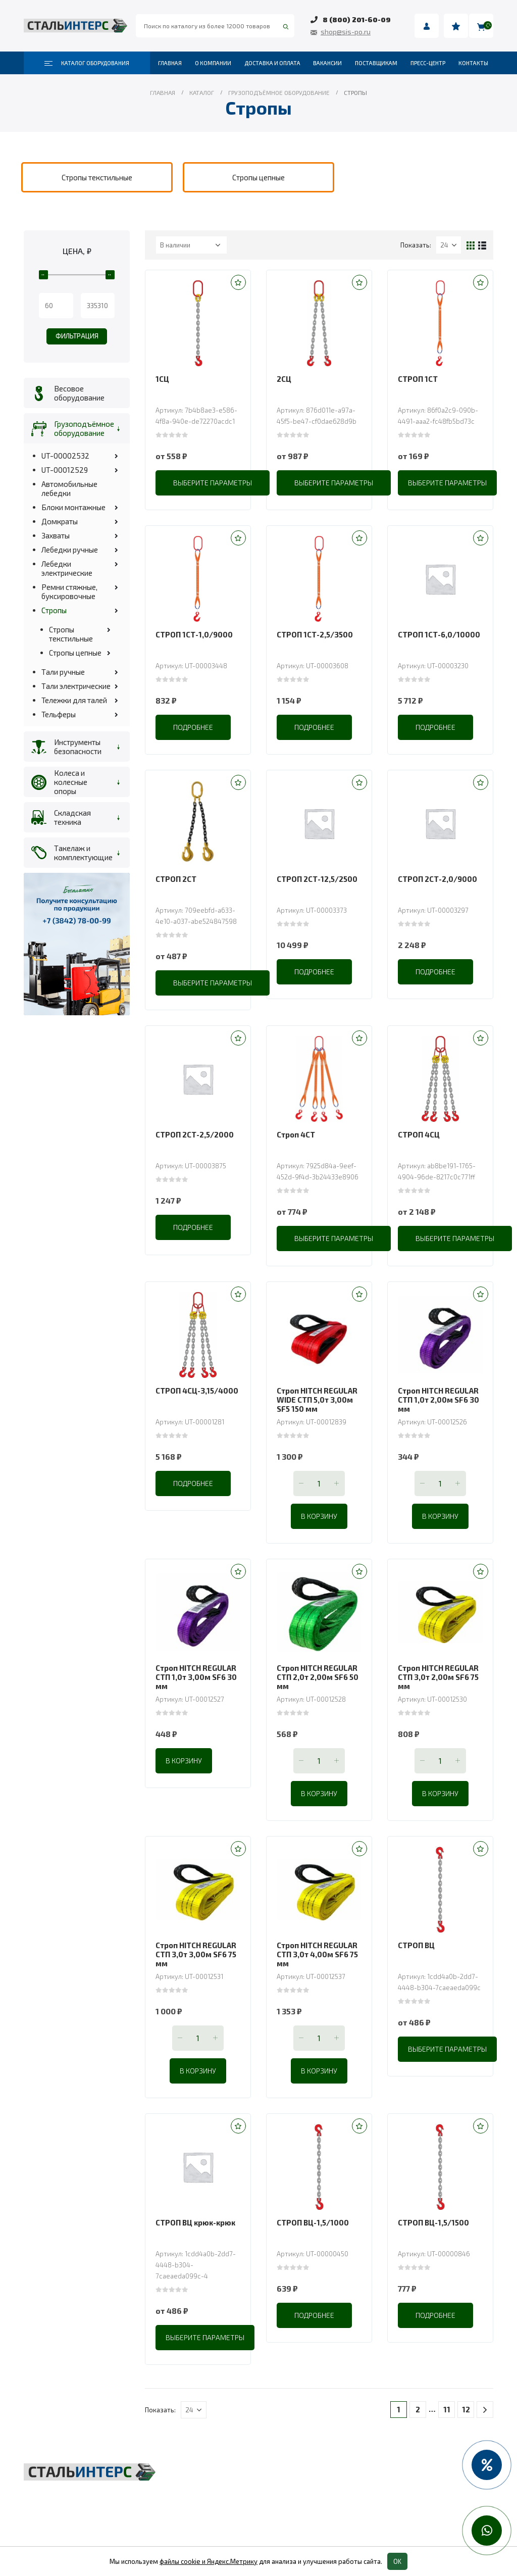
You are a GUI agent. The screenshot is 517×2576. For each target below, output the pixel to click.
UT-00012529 (64, 469)
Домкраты (59, 521)
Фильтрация (77, 336)
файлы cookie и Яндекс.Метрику (208, 2561)
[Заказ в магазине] (191, 245)
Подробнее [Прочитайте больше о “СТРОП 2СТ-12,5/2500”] (314, 971)
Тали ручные (63, 671)
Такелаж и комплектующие (82, 853)
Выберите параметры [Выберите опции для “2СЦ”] (333, 482)
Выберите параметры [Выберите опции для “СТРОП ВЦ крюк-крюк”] (205, 2337)
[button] (238, 282)
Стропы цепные (75, 652)
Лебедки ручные (69, 549)
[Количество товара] (319, 1483)
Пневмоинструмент (384, 2492)
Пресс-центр (427, 63)
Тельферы (58, 714)
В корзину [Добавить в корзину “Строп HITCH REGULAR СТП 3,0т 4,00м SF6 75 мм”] (319, 2070)
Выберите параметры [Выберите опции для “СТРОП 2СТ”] (212, 982)
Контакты (473, 63)
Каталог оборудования (86, 63)
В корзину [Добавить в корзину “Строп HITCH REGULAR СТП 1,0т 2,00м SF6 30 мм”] (440, 1516)
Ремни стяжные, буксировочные (69, 591)
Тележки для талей (74, 700)
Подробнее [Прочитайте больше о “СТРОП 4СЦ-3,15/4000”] (193, 1483)
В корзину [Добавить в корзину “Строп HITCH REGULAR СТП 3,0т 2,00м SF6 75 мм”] (440, 1793)
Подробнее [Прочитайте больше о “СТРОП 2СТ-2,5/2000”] (193, 1227)
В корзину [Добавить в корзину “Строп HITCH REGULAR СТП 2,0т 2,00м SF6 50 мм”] (319, 1793)
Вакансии (327, 63)
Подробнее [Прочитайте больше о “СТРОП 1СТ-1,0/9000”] (193, 727)
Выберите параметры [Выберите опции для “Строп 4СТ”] (333, 1238)
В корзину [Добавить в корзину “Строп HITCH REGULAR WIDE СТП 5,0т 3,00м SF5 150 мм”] (319, 1516)
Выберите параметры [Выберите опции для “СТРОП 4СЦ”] (455, 1238)
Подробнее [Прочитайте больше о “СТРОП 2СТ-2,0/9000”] (435, 971)
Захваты (55, 535)
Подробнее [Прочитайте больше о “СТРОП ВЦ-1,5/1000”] (314, 2315)
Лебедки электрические (66, 568)
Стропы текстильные (71, 634)
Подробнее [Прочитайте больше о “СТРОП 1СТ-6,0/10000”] (435, 727)
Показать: (415, 245)
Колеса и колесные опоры (70, 782)
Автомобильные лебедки (69, 488)
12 (466, 2409)
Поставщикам (376, 63)
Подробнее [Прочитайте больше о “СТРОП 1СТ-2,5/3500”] (314, 727)
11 (446, 2409)
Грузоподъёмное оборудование (82, 428)
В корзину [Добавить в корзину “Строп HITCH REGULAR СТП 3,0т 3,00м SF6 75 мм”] (198, 2070)
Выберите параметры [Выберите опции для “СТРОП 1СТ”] (447, 482)
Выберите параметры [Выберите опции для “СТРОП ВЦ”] (447, 2049)
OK (397, 2561)
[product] (198, 323)
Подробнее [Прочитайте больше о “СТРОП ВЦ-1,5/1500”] (435, 2315)
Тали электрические (76, 685)
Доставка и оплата (272, 63)
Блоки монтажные (73, 507)
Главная (170, 63)
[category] (97, 177)
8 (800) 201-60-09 (357, 19)
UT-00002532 (65, 455)
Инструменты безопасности (77, 746)
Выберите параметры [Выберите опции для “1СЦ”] (212, 482)
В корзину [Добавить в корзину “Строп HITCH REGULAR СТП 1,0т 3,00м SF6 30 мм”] (184, 1760)
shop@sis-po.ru (346, 31)
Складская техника (72, 817)
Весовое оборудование (79, 393)
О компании (213, 63)
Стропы (54, 610)
